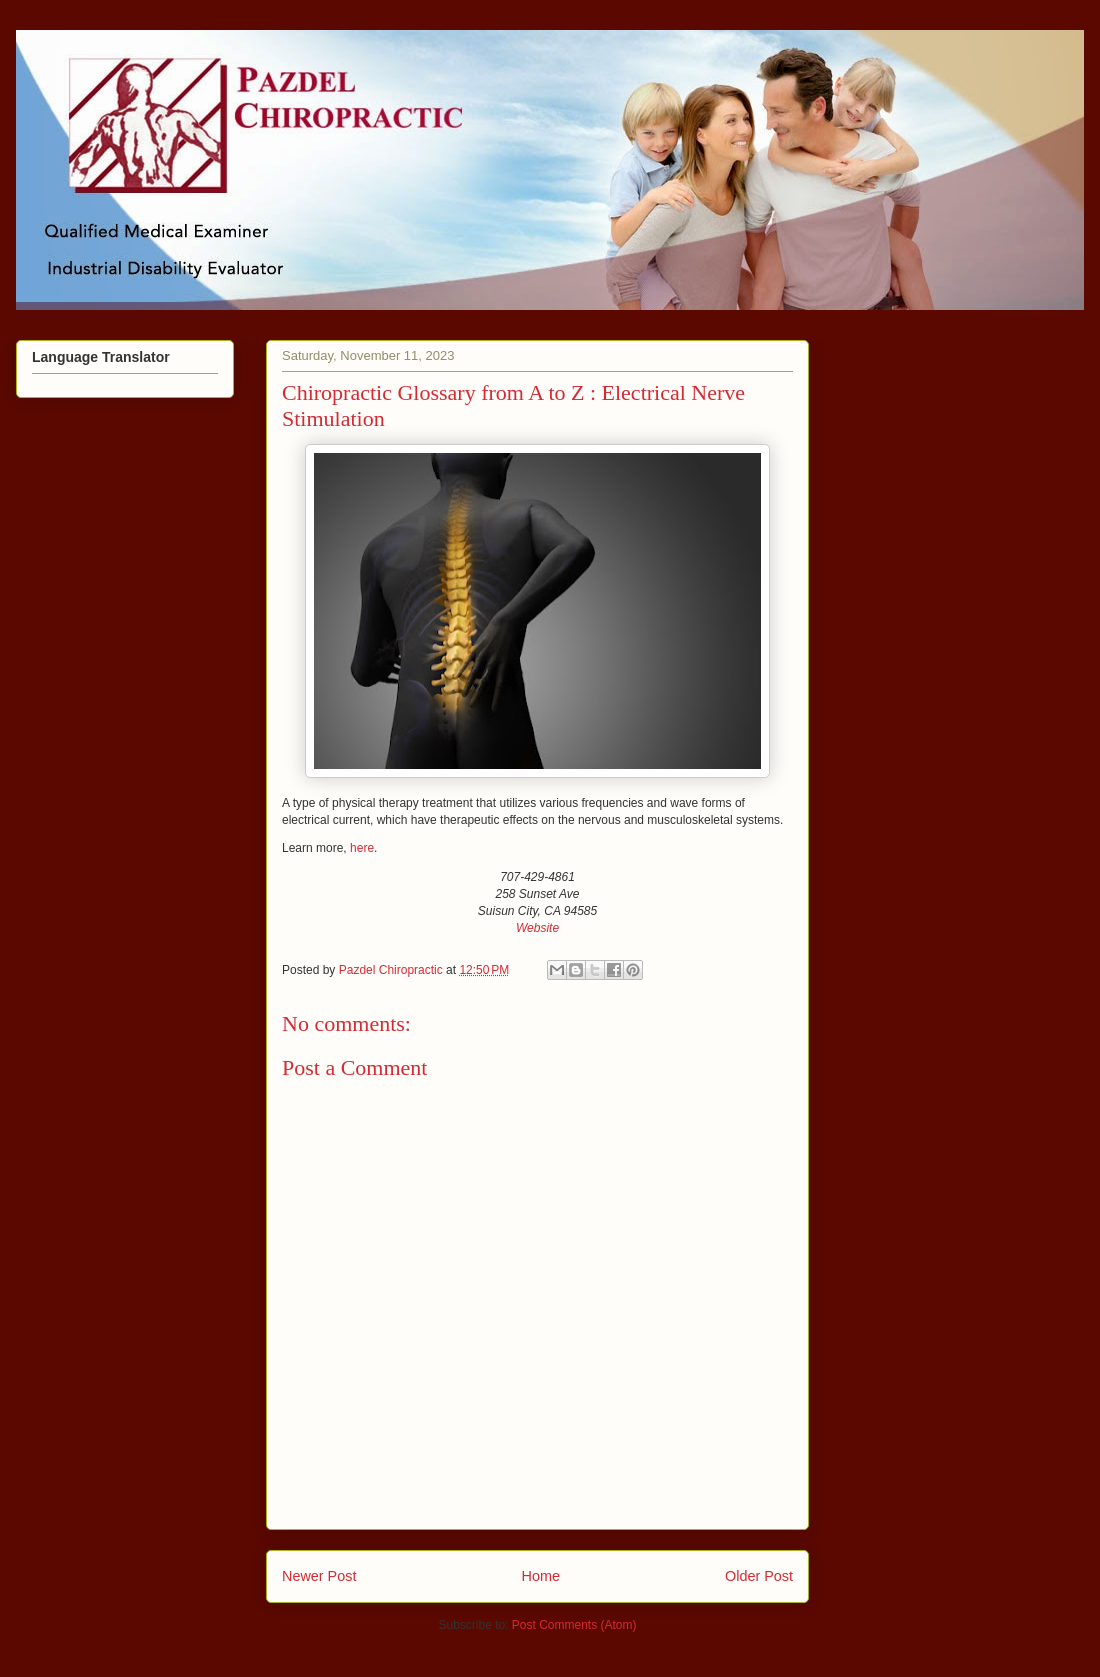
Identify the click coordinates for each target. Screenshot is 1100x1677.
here (362, 848)
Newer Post (319, 1576)
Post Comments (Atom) (574, 1625)
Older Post (759, 1576)
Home (541, 1576)
